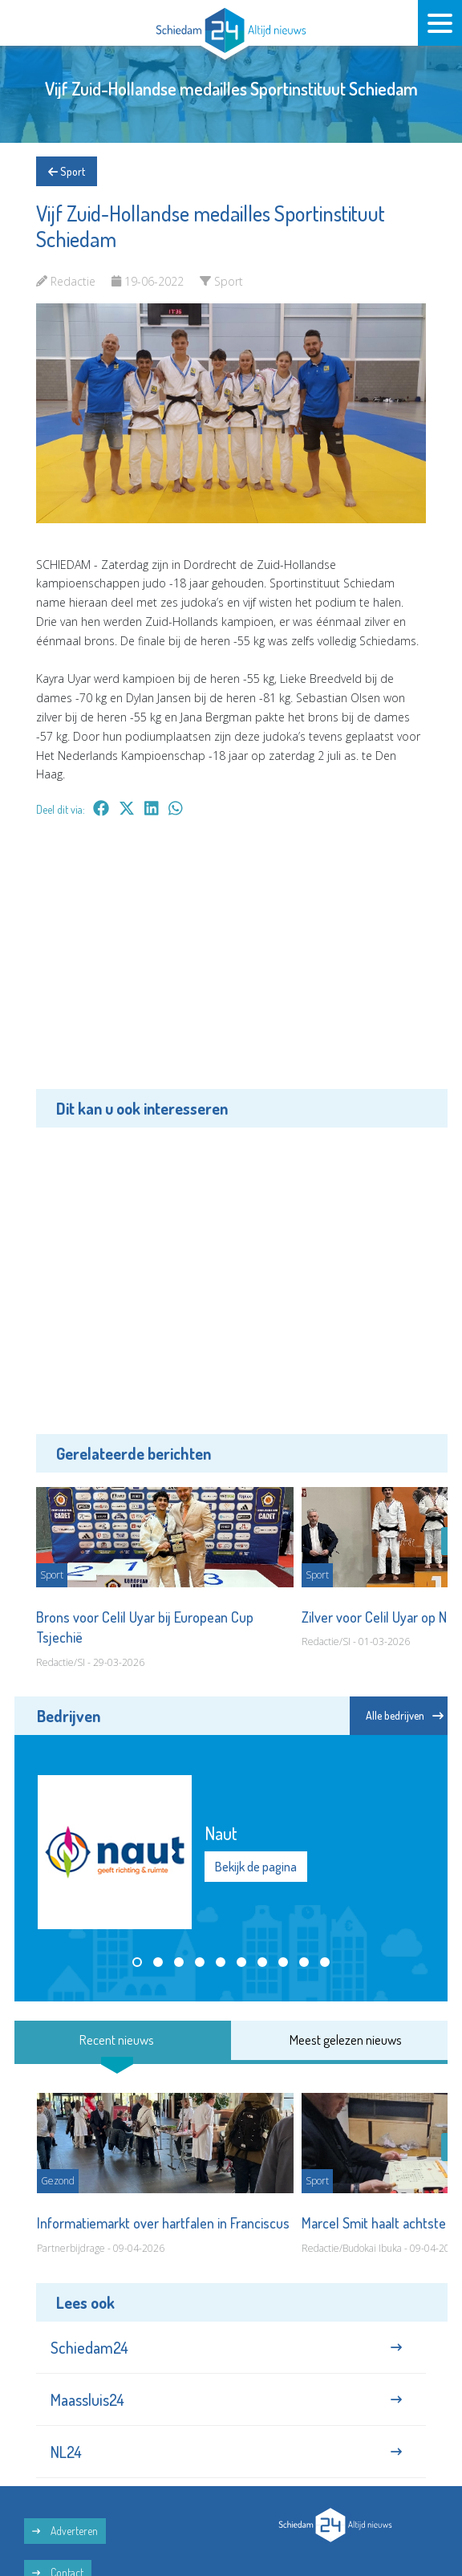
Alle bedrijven (405, 1715)
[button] (137, 1962)
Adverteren (65, 2530)
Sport (66, 171)
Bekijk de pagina (256, 1867)
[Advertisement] (231, 964)
